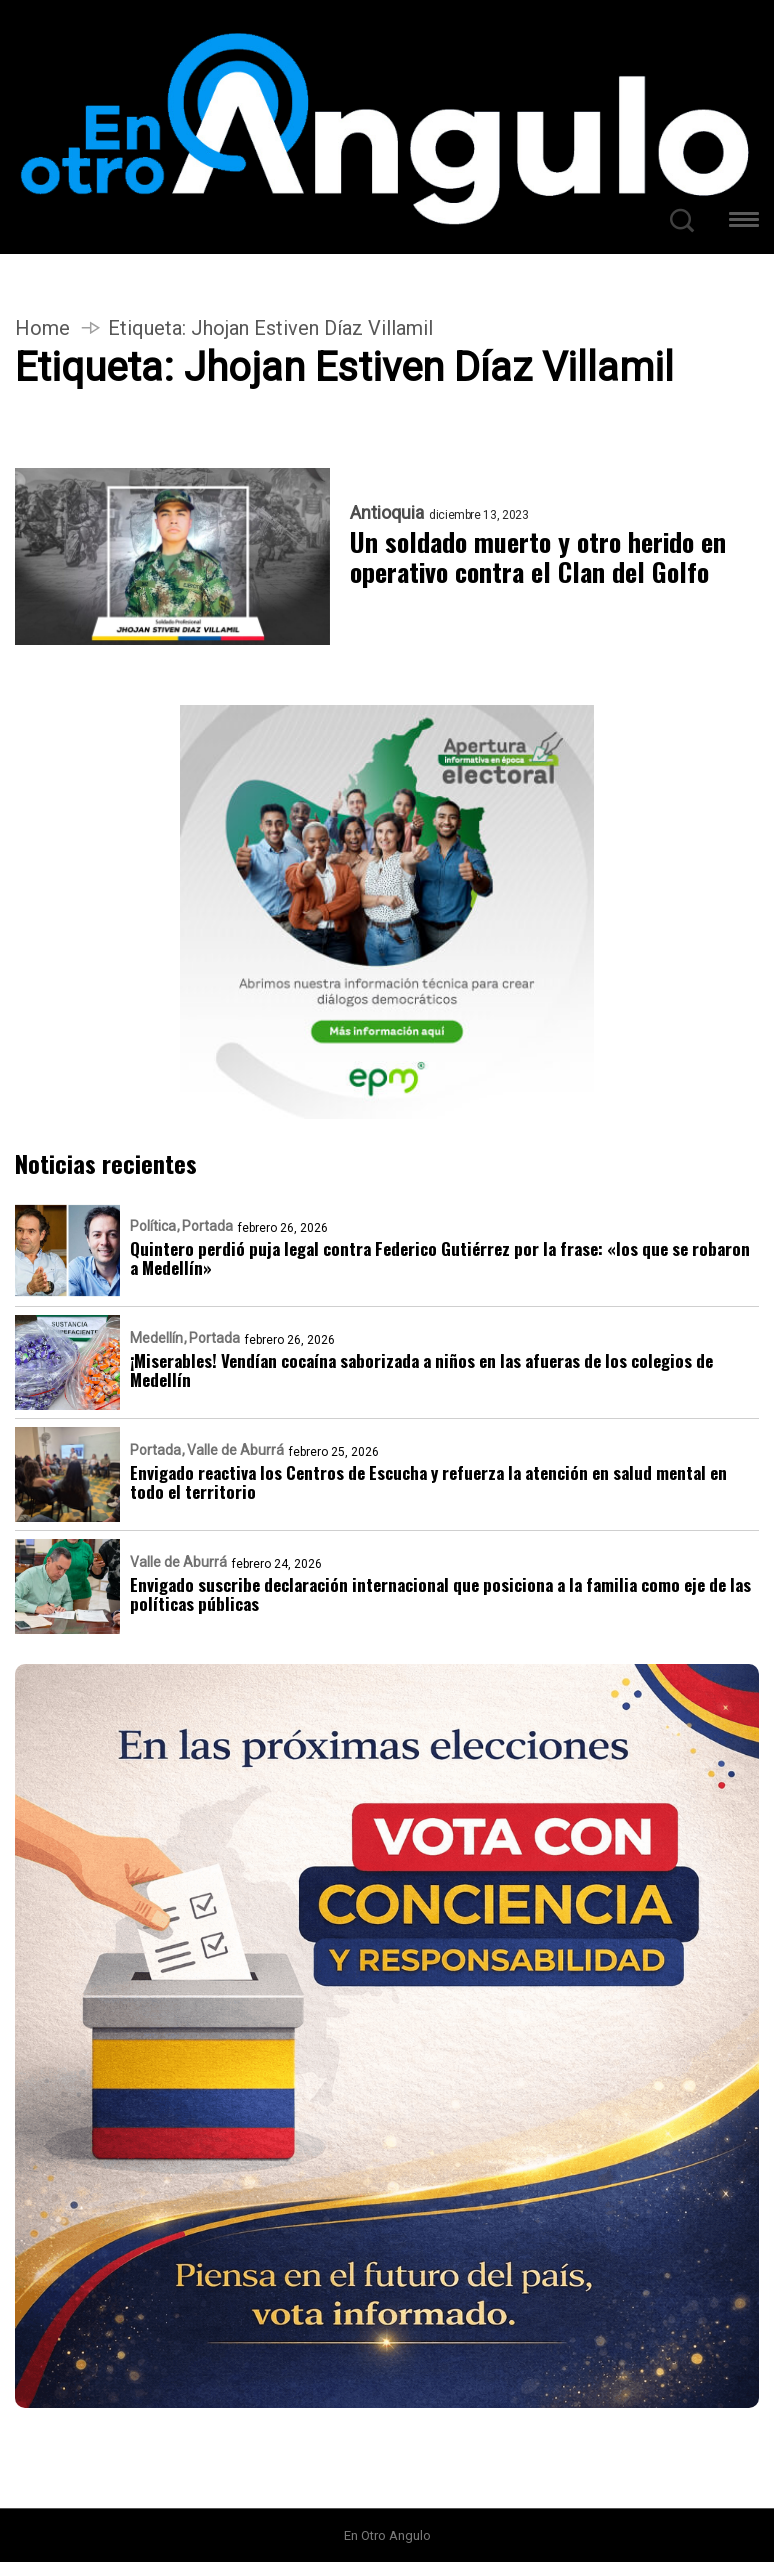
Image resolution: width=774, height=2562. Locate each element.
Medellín (156, 1338)
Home (42, 328)
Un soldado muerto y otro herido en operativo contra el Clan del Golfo (538, 557)
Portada (207, 1226)
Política (153, 1226)
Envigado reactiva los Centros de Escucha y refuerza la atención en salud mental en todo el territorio (428, 1482)
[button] (744, 222)
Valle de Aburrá (235, 1450)
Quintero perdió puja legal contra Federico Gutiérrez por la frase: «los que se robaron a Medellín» (440, 1258)
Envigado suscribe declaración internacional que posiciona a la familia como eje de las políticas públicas (440, 1594)
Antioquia (387, 513)
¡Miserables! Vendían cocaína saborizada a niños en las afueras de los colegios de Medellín (421, 1370)
